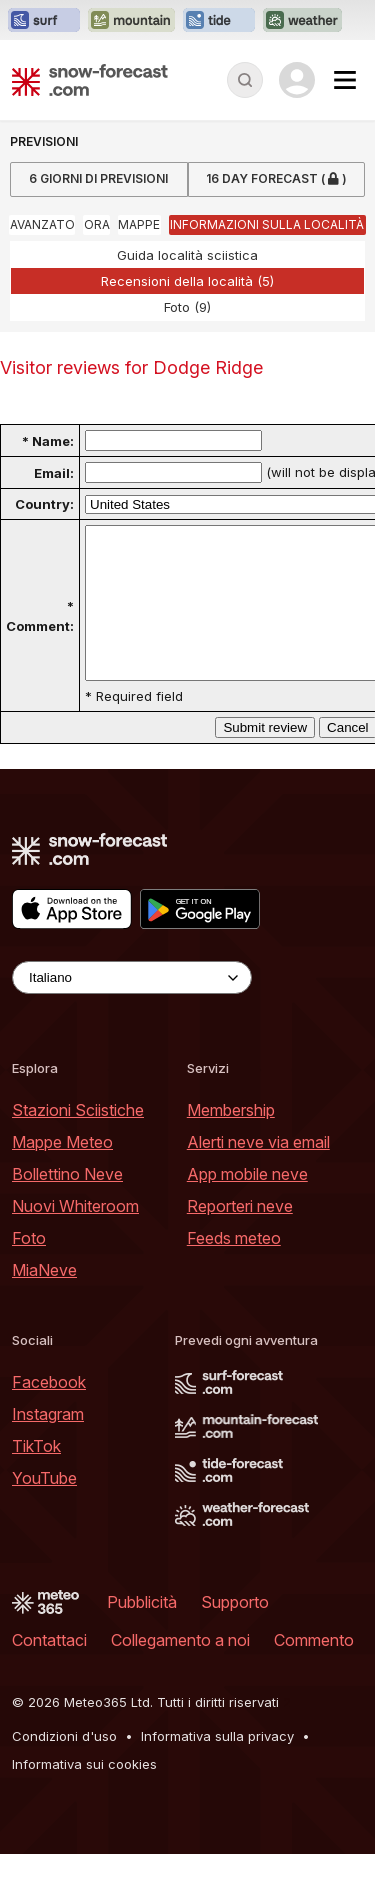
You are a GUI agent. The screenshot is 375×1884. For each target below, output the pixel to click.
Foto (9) (187, 307)
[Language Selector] (132, 1007)
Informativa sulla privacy (217, 1766)
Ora (97, 224)
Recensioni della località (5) (187, 281)
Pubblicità (142, 1632)
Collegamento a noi (180, 1670)
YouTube (44, 1508)
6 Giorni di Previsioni (98, 178)
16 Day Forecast (276, 179)
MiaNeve (44, 1300)
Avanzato (42, 224)
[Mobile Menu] (345, 80)
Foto (29, 1268)
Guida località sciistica (187, 255)
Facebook (49, 1412)
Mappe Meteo (62, 1172)
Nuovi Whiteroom (75, 1236)
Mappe (139, 224)
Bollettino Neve (67, 1204)
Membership (231, 1140)
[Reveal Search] (245, 80)
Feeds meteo (234, 1268)
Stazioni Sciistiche (78, 1140)
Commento (314, 1670)
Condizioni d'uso (64, 1766)
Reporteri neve (240, 1236)
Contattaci (49, 1670)
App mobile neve (247, 1204)
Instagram (48, 1444)
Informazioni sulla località (267, 224)
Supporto (235, 1632)
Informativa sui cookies (84, 1794)
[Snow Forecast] (90, 80)
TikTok (36, 1476)
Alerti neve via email (258, 1172)
